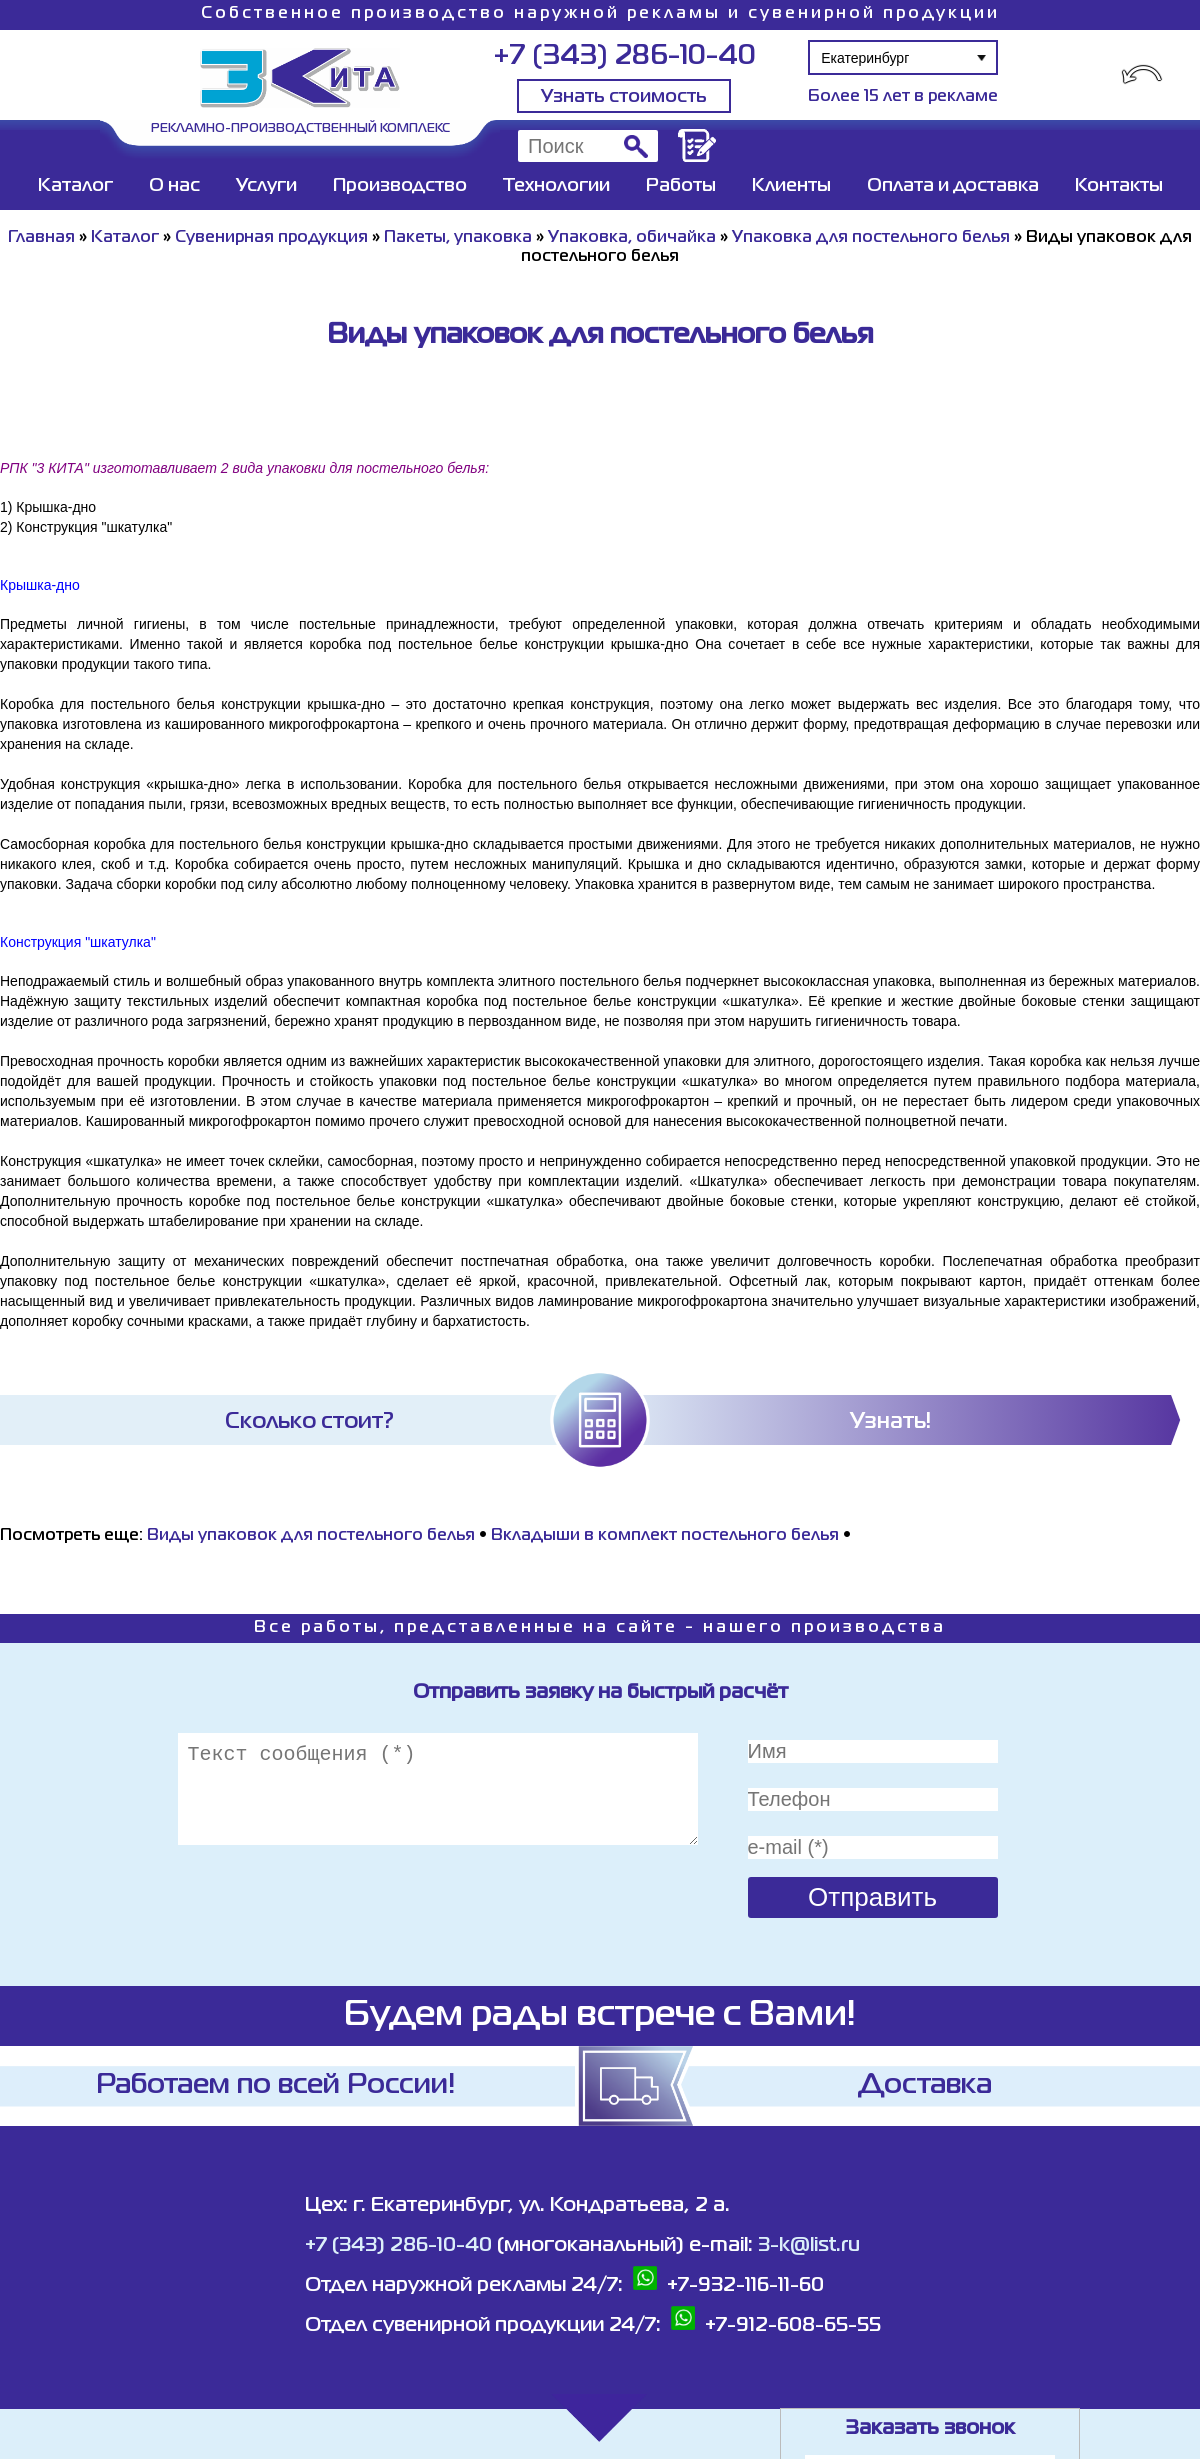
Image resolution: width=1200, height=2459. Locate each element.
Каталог (75, 186)
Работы (681, 186)
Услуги (266, 186)
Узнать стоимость (624, 97)
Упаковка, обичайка (632, 238)
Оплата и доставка (953, 186)
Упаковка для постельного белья (871, 238)
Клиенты (791, 186)
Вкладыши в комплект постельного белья (665, 1536)
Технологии (556, 186)
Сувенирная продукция (271, 238)
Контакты (1119, 186)
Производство (400, 186)
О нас (174, 186)
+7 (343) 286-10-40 (624, 56)
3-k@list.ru (809, 2245)
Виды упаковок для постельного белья (311, 1536)
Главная (41, 238)
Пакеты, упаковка (458, 238)
